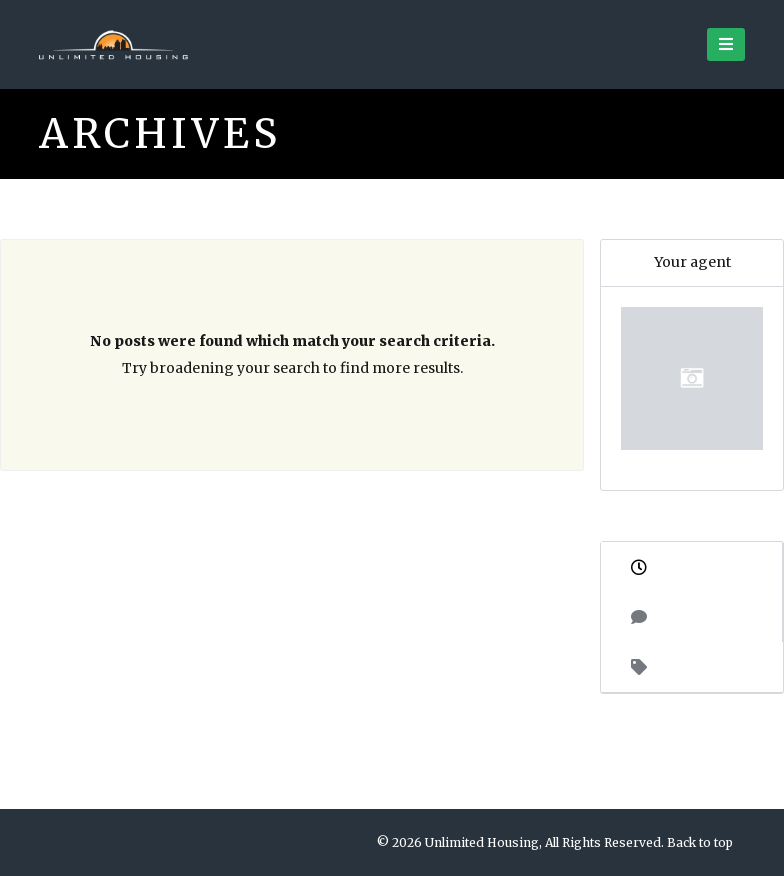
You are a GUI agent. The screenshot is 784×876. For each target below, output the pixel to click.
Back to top (700, 842)
